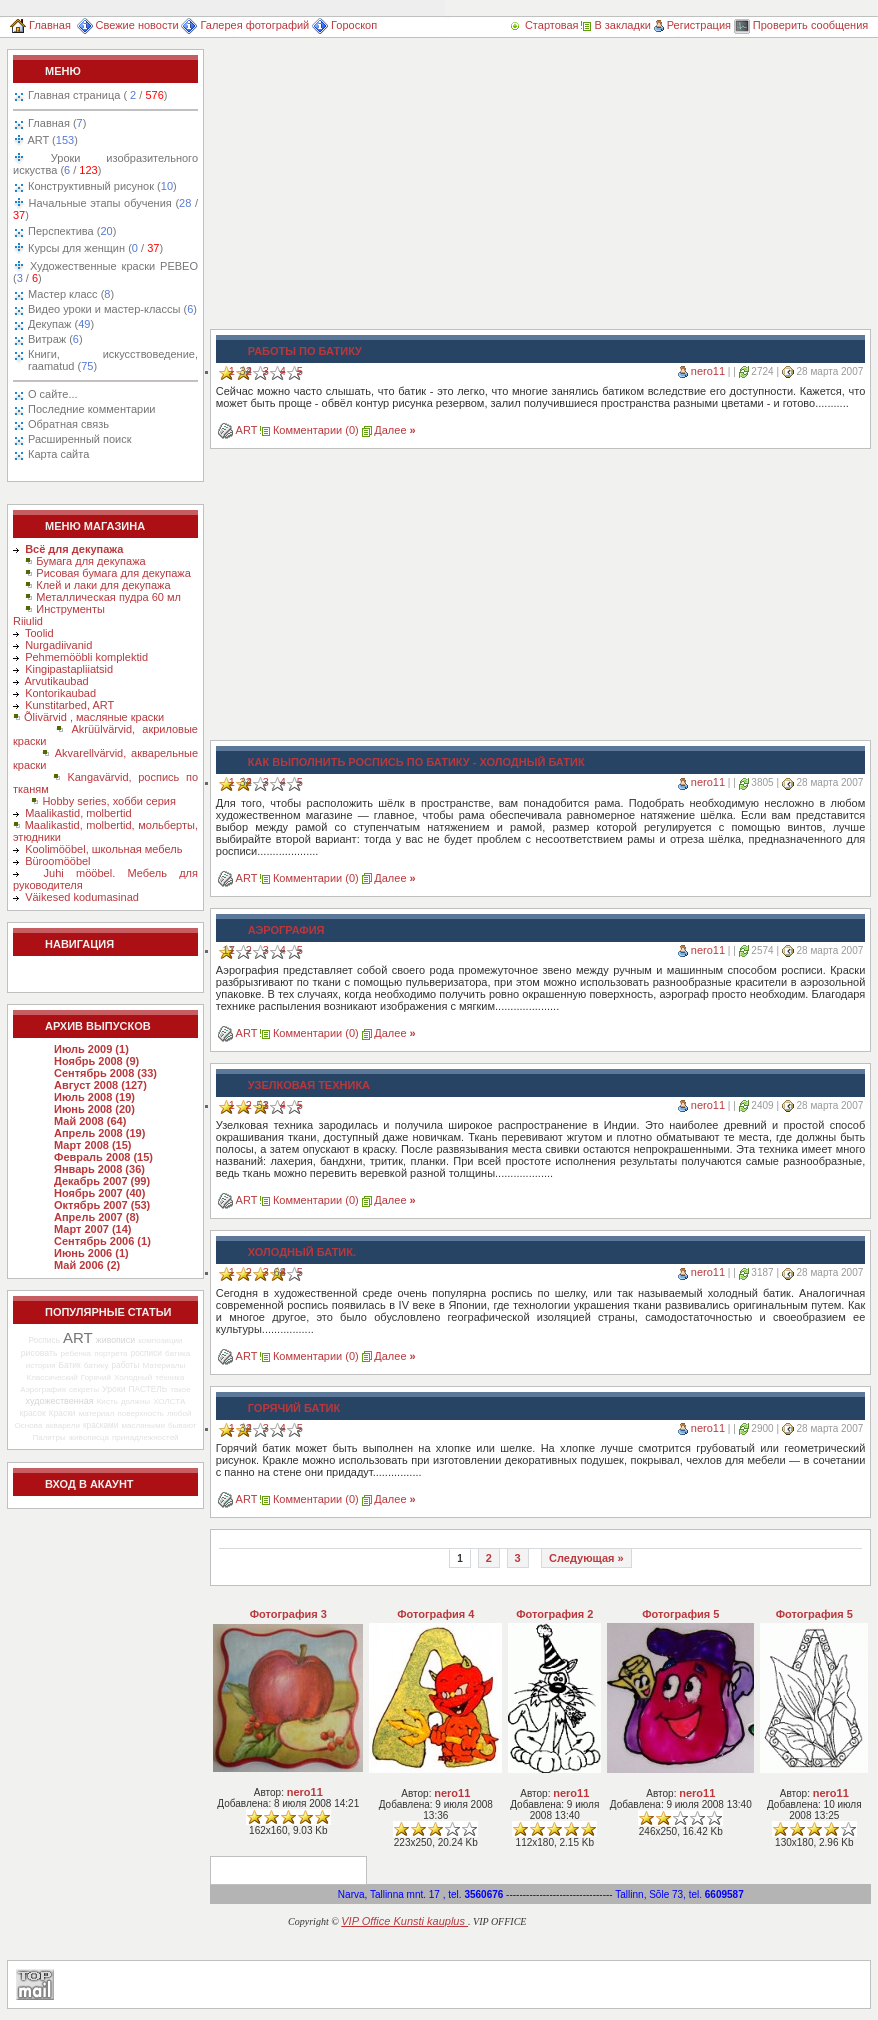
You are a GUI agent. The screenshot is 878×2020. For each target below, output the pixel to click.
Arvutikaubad (57, 681)
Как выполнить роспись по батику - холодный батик (416, 762)
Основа (29, 1425)
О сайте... (53, 394)
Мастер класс (71, 294)
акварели (63, 1425)
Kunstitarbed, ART (69, 705)
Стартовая (545, 25)
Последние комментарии (91, 409)
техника (169, 1377)
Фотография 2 (554, 1614)
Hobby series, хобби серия (108, 801)
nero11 (708, 371)
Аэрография (43, 1389)
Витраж (55, 339)
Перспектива (72, 231)
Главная (40, 25)
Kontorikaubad (60, 693)
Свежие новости (128, 25)
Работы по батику (305, 351)
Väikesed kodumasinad (82, 897)
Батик (70, 1365)
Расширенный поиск (80, 439)
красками (100, 1425)
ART (51, 140)
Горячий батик (294, 1408)
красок (33, 1413)
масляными (143, 1425)
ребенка (75, 1353)
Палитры (48, 1437)
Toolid (39, 633)
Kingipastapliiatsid (69, 669)
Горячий (96, 1377)
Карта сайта (58, 454)
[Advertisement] (398, 189)
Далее (394, 430)
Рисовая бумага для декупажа (113, 573)
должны (135, 1401)
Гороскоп (344, 25)
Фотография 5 (680, 1614)
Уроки (113, 1389)
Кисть (107, 1401)
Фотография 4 (435, 1614)
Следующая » (586, 1558)
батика (177, 1353)
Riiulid (28, 621)
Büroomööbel (57, 861)
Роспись (44, 1340)
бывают (182, 1425)
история (41, 1365)
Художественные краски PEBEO (105, 272)
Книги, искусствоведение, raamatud (113, 360)
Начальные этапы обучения (105, 209)
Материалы (163, 1365)
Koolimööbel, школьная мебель (103, 849)
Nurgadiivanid (58, 645)
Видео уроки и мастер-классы (112, 309)
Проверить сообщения (801, 25)
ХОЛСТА (169, 1401)
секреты (84, 1389)
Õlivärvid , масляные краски (94, 717)
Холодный (133, 1377)
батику (96, 1365)
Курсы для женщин (94, 248)
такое (180, 1389)
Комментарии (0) (316, 430)
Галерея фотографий (245, 25)
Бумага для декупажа (90, 561)
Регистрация (692, 25)
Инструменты (70, 609)
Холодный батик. (302, 1252)
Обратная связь (68, 424)
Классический (51, 1377)
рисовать (39, 1353)
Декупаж (61, 324)
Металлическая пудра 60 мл (108, 597)
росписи (146, 1353)
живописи (115, 1340)
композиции (160, 1340)
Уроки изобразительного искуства (105, 164)
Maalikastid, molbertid (78, 813)
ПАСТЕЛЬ (148, 1389)
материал (97, 1413)
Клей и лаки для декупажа (103, 585)
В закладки (615, 25)
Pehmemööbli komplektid (86, 657)
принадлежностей (145, 1437)
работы (126, 1365)
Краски (62, 1413)
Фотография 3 (288, 1614)
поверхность (141, 1413)
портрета (110, 1353)
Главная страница (97, 95)
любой (179, 1413)
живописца (89, 1437)
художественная (60, 1401)
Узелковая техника (309, 1085)
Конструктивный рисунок (102, 186)
